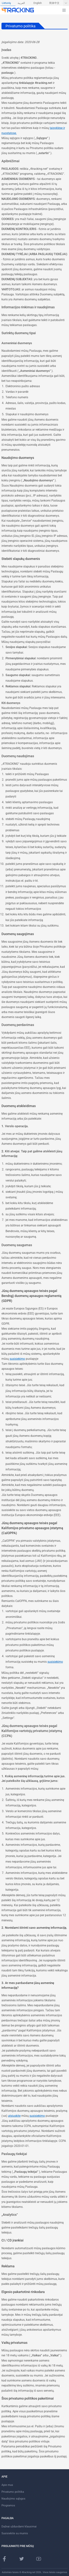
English (37, 2)
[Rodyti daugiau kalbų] (66, 3)
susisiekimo (17, 1359)
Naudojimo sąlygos (13, 2498)
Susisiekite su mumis (14, 2533)
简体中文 (54, 2)
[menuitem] (8, 3)
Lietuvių (6, 2)
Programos (8, 2505)
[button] (64, 10)
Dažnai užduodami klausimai (19, 2526)
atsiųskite (14, 2116)
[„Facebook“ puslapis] (4, 2559)
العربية (21, 2)
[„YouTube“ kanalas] (39, 2559)
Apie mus (7, 2485)
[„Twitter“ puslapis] (21, 2559)
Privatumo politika (12, 2491)
